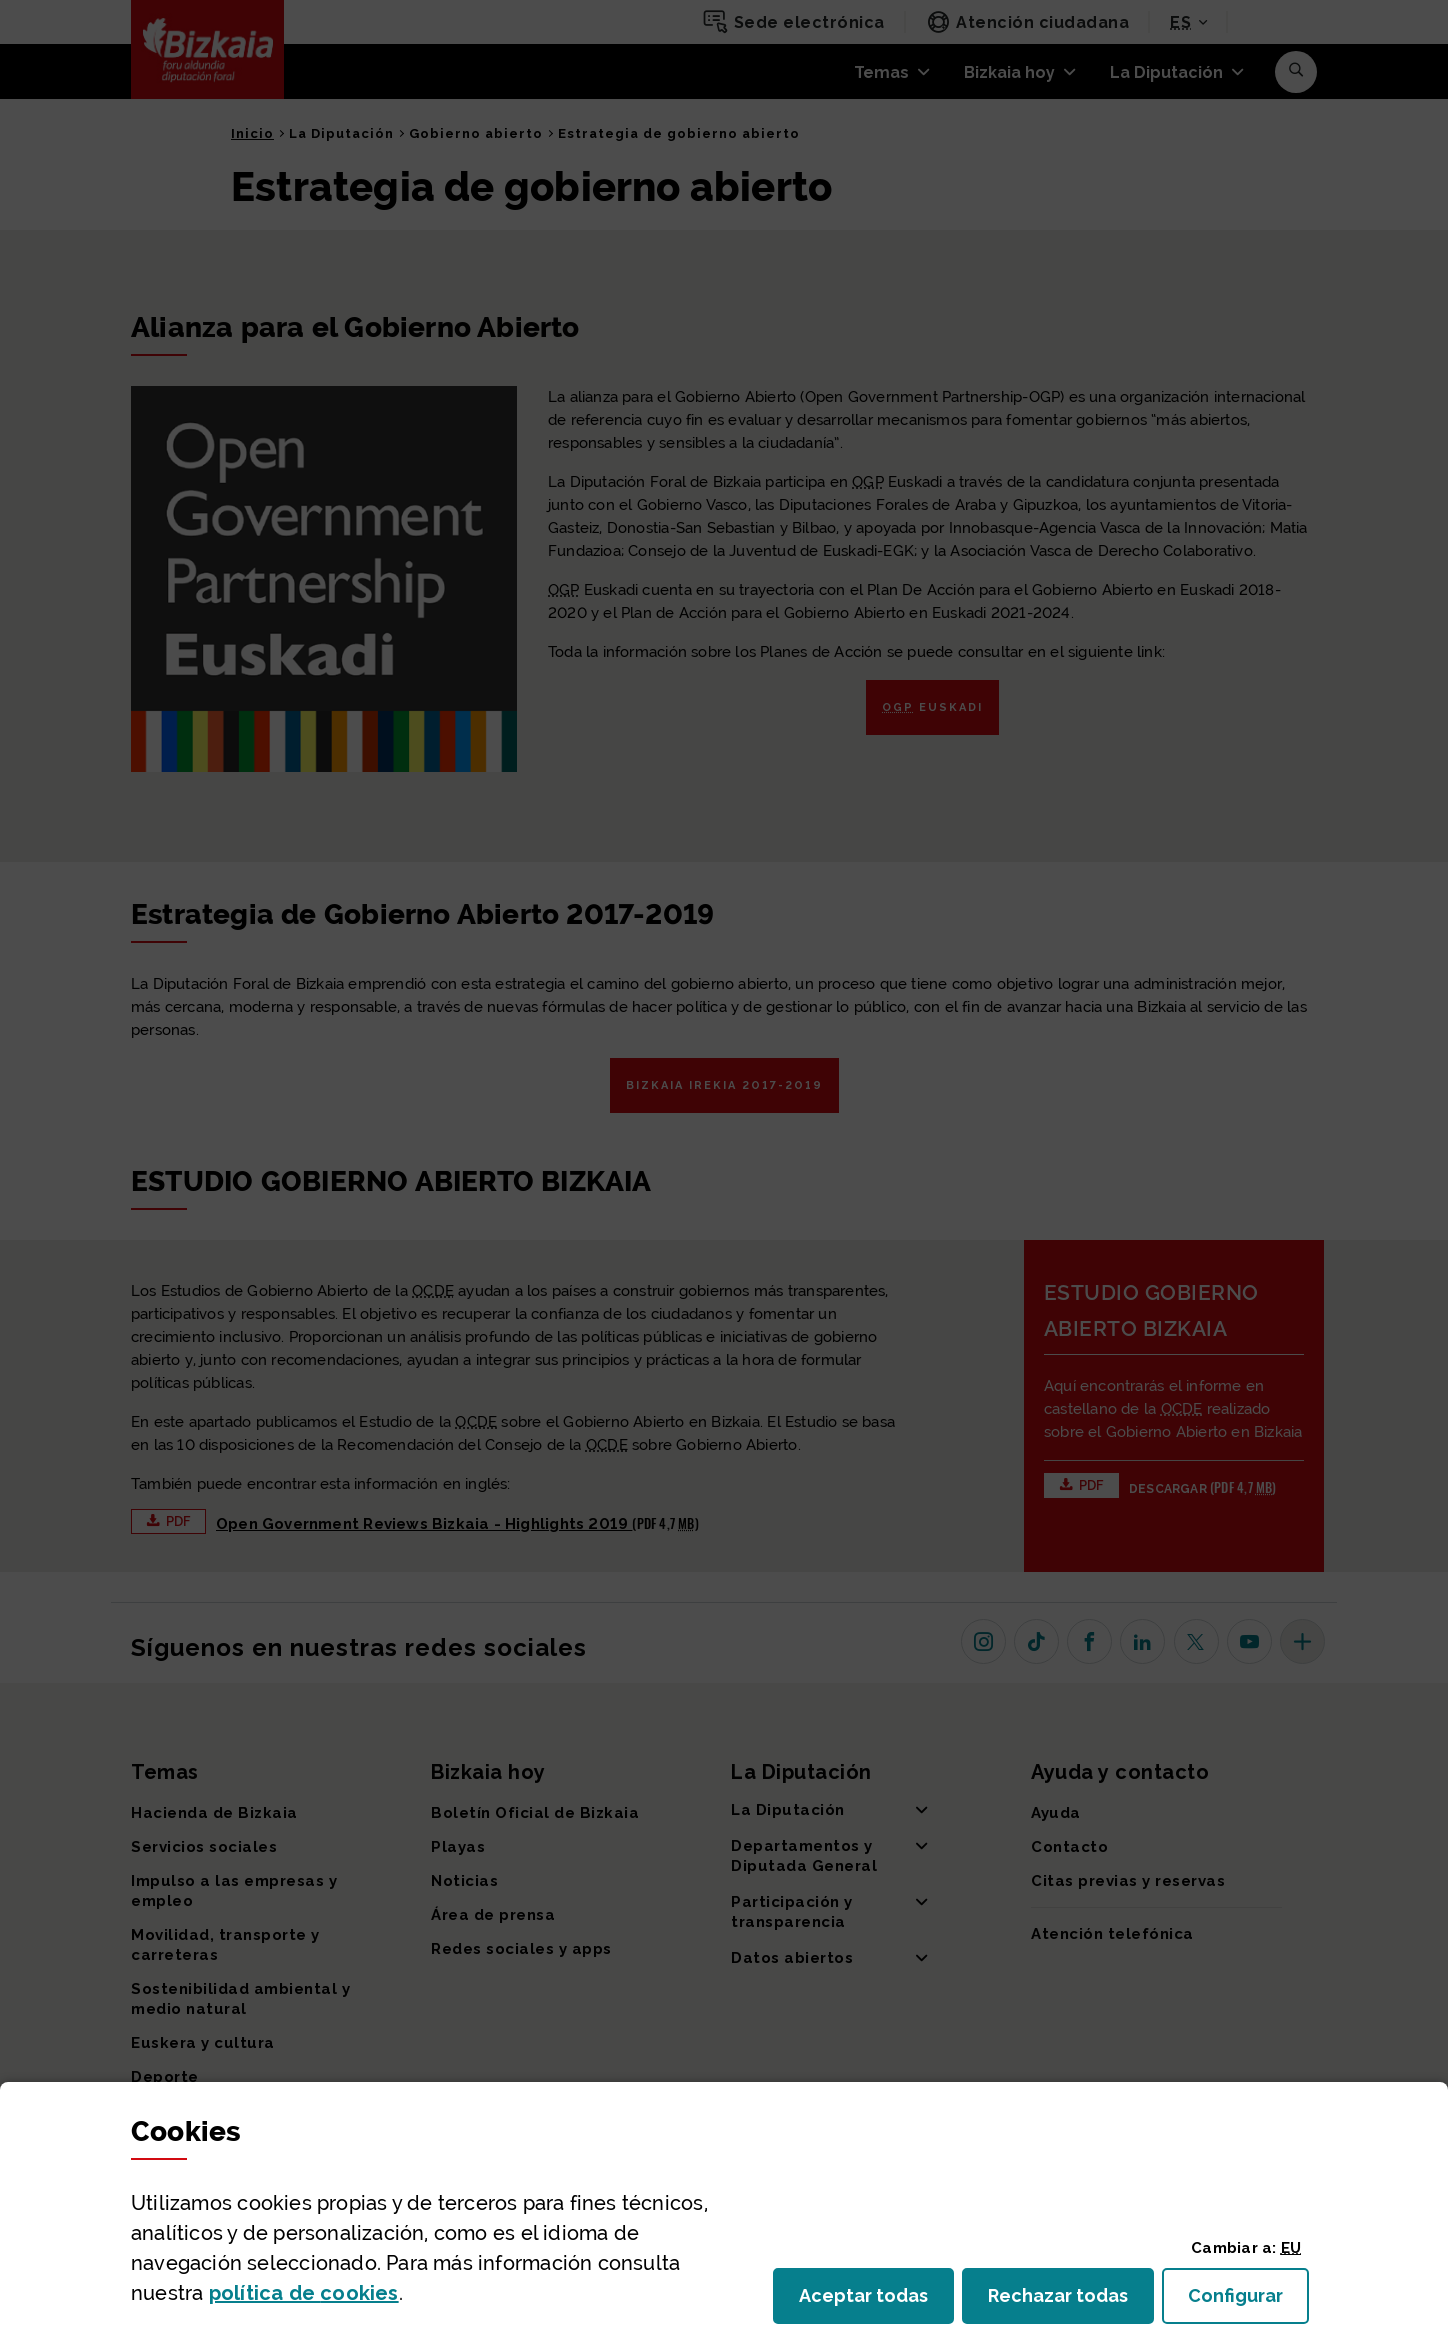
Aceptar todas (876, 2301)
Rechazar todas (1071, 2301)
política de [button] (304, 2293)
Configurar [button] (1248, 2301)
